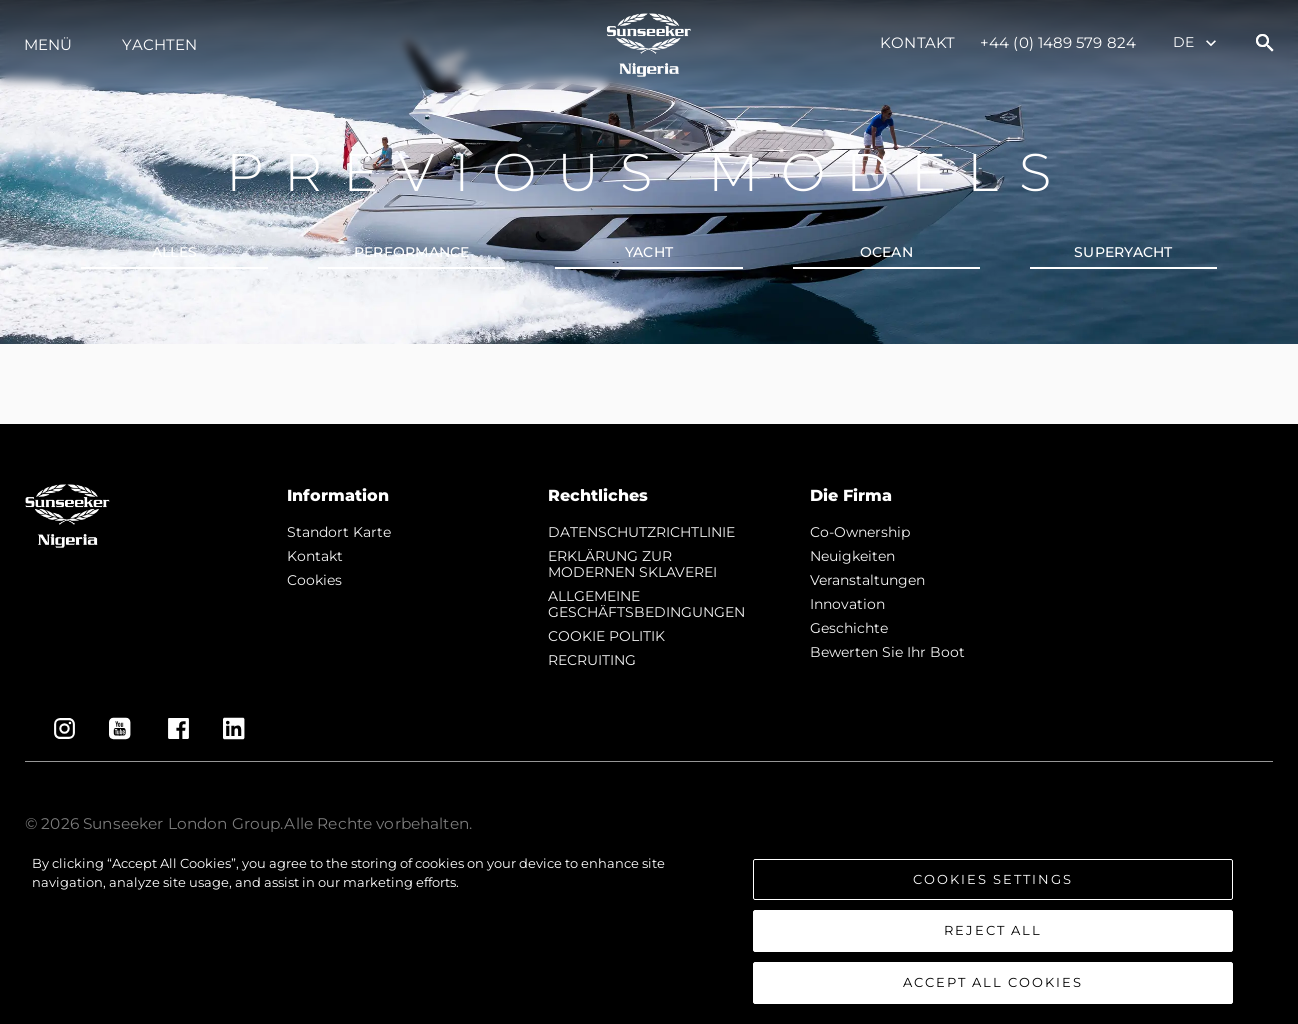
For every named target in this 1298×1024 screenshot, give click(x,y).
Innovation (847, 604)
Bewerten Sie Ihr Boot (887, 652)
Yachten (159, 44)
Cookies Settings (993, 892)
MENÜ (48, 44)
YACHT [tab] (649, 252)
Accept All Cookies (993, 995)
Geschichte (849, 628)
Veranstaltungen (867, 580)
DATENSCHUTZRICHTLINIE (641, 532)
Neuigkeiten (852, 556)
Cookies (314, 580)
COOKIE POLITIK (606, 636)
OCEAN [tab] (886, 252)
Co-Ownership (860, 532)
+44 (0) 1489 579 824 (1058, 42)
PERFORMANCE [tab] (412, 252)
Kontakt (917, 42)
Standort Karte (339, 532)
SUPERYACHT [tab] (1123, 252)
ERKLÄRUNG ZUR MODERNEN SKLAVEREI (632, 564)
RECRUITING (592, 660)
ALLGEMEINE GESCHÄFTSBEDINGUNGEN (646, 604)
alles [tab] (174, 252)
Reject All (993, 944)
